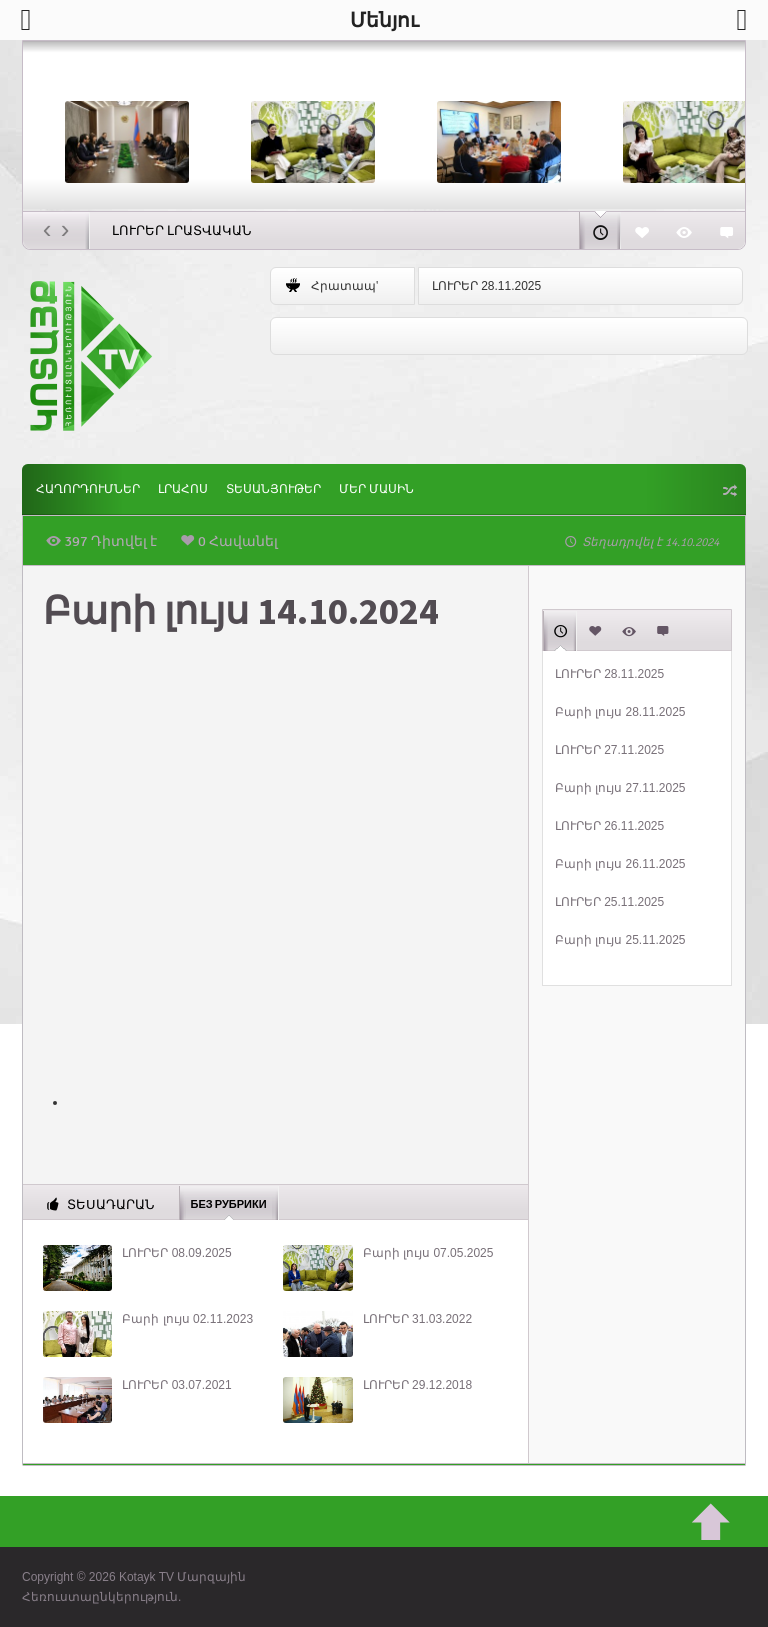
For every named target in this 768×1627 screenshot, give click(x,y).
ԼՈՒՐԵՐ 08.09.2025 (176, 1253)
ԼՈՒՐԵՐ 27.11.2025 (609, 750)
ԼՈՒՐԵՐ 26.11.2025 (609, 826)
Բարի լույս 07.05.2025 (428, 1253)
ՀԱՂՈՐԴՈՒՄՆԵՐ (88, 489)
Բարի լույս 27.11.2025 (620, 788)
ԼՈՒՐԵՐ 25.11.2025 (609, 902)
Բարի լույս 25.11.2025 (620, 940)
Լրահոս (183, 489)
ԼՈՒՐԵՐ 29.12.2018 (417, 1385)
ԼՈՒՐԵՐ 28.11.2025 (486, 286)
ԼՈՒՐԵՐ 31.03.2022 (417, 1319)
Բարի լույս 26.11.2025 (620, 864)
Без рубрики (229, 1203)
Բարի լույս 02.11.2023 (187, 1319)
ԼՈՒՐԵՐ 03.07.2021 (176, 1385)
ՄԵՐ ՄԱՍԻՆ (376, 489)
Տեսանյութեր (273, 489)
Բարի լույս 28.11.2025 (620, 712)
